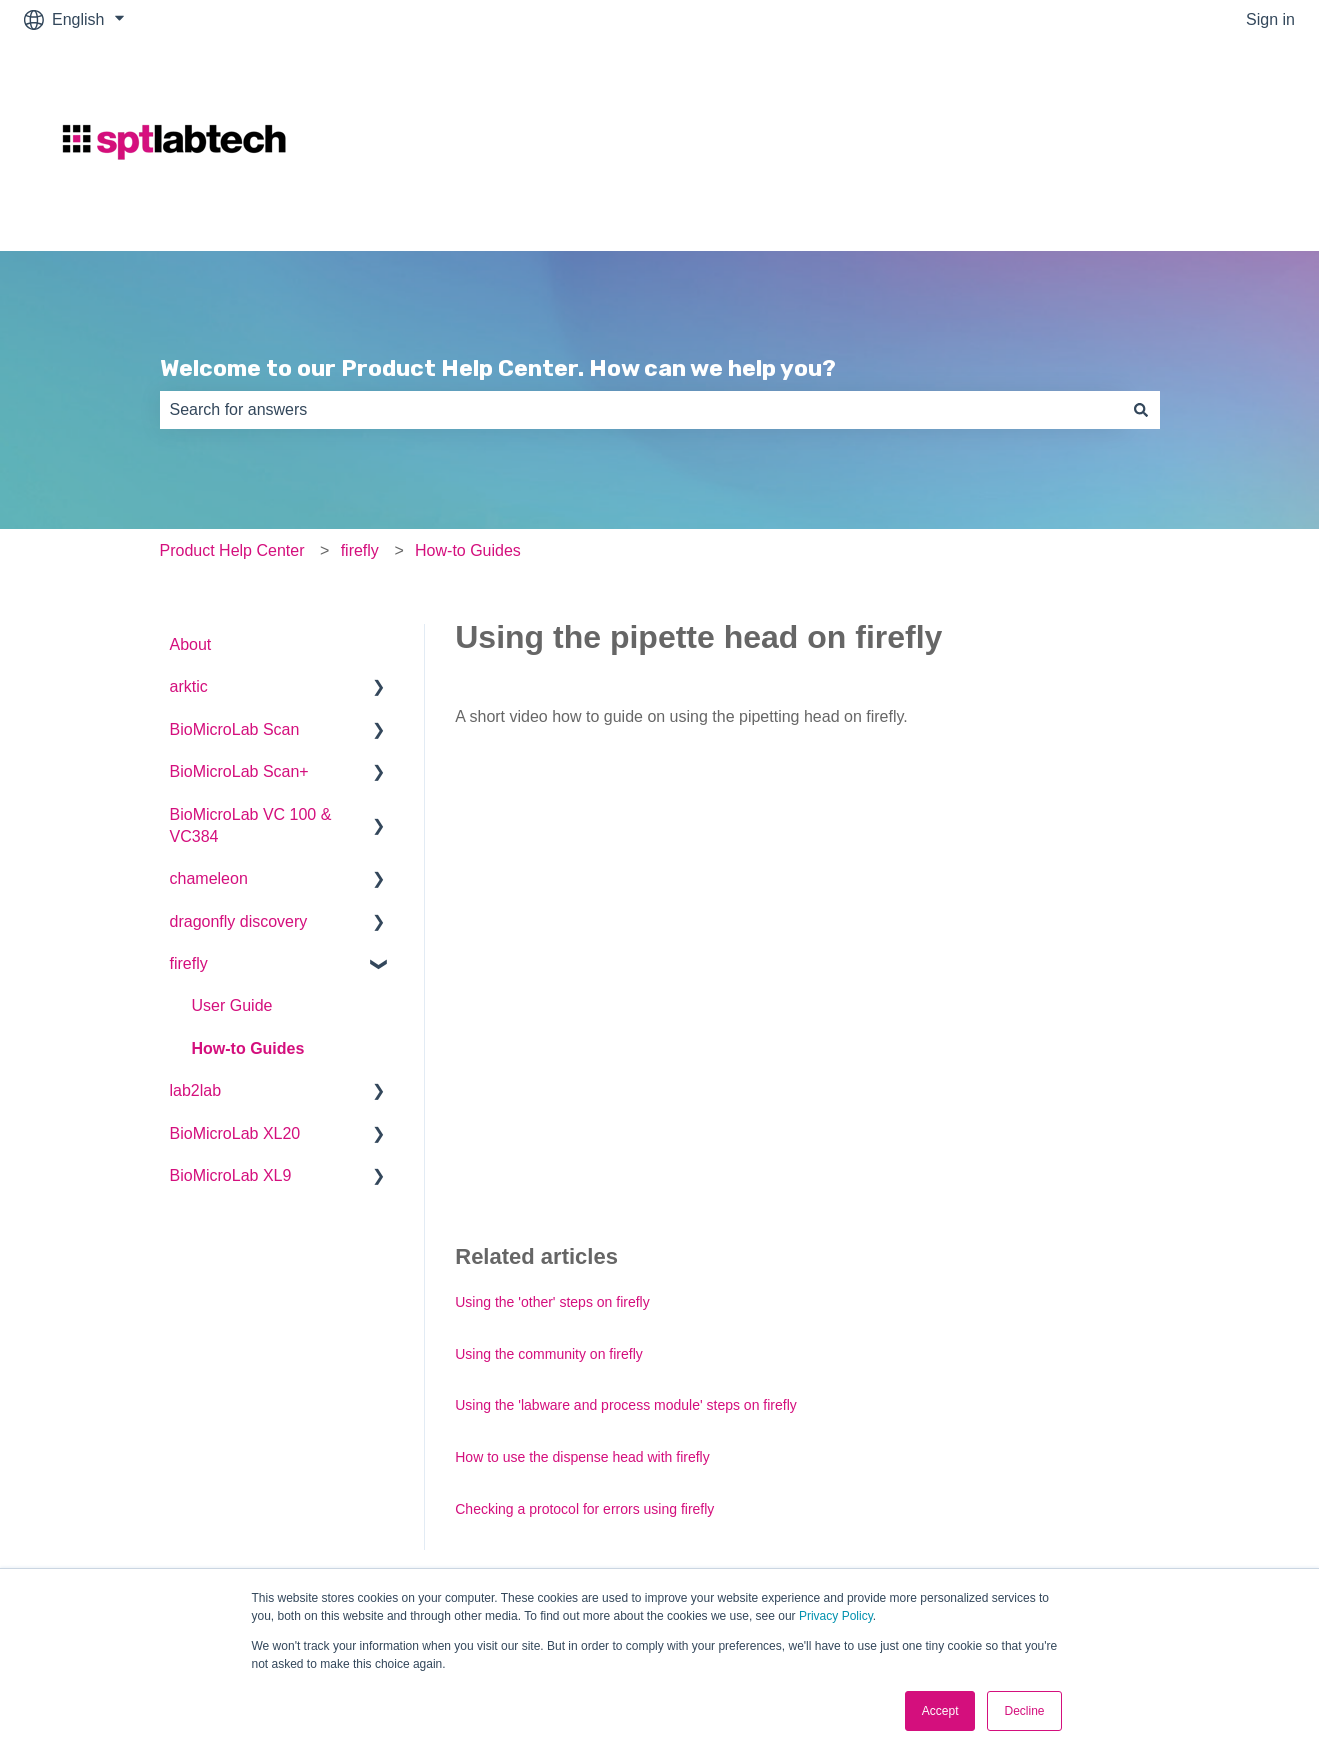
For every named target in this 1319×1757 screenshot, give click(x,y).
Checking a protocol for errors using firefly (584, 1509)
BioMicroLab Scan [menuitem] (235, 729)
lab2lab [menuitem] (196, 1090)
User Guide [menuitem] (232, 1005)
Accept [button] (940, 1711)
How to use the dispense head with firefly (582, 1457)
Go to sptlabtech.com (1199, 144)
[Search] (1141, 410)
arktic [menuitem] (189, 686)
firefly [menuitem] (189, 963)
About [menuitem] (191, 644)
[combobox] (641, 410)
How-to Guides (468, 550)
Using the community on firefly (549, 1354)
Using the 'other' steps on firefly (552, 1302)
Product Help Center (232, 550)
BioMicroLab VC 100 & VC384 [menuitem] (251, 825)
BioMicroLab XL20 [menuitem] (235, 1133)
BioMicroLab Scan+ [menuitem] (239, 771)
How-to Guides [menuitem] (248, 1048)
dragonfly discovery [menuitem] (239, 921)
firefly (360, 550)
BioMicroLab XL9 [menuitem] (231, 1175)
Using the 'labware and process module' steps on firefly (626, 1405)
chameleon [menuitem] (209, 878)
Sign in (1270, 19)
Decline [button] (1024, 1711)
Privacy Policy (836, 1616)
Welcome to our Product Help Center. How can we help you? (498, 368)
